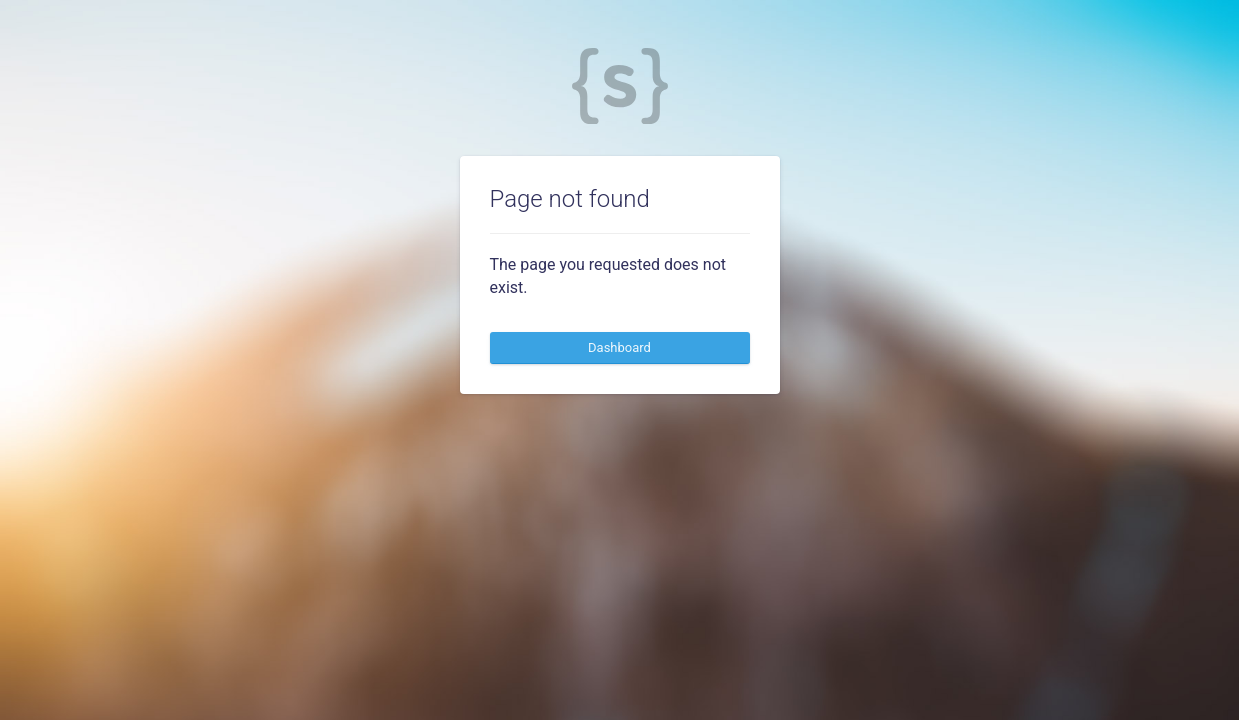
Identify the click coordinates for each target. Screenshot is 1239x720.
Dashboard (619, 347)
